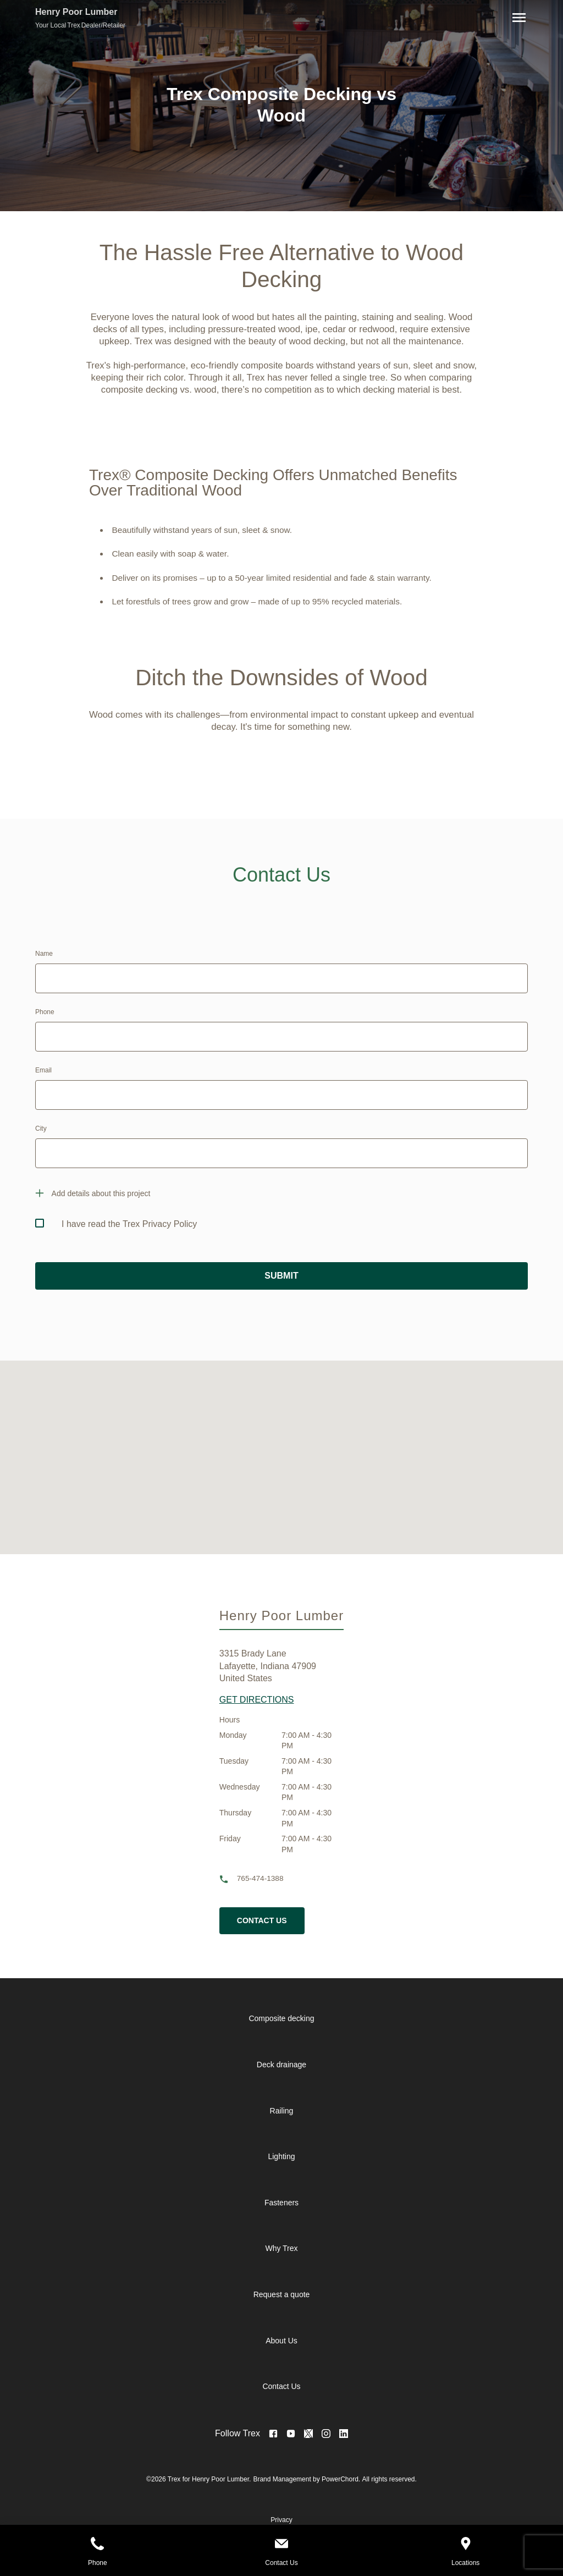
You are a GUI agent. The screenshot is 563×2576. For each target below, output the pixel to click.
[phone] (228, 1879)
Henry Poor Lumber (76, 11)
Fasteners (281, 2202)
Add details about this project (101, 1193)
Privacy (281, 2520)
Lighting (281, 2156)
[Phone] (97, 2545)
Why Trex (281, 2248)
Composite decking (281, 2018)
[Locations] (465, 2545)
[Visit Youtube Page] (290, 2433)
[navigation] (290, 2202)
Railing (282, 2110)
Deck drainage (281, 2064)
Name (44, 953)
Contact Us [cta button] (262, 1920)
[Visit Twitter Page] (308, 2433)
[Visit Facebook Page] (273, 2433)
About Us (281, 2340)
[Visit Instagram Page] (326, 2433)
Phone (44, 1012)
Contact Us (281, 2386)
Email (43, 1070)
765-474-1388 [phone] (260, 1878)
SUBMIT (281, 1275)
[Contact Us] (281, 2545)
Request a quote (281, 2294)
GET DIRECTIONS (256, 1699)
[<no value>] (343, 2433)
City (41, 1128)
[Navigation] (517, 17)
